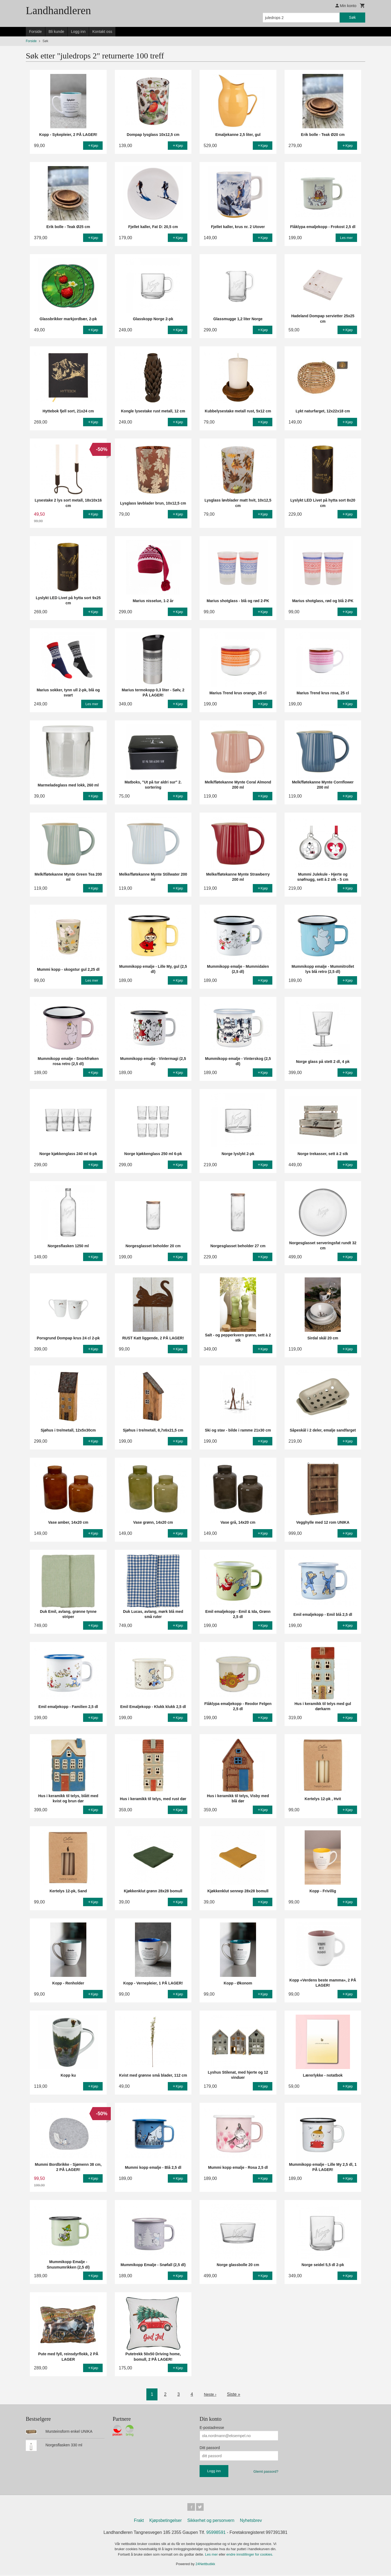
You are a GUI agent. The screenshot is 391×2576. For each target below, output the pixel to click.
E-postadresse (212, 2427)
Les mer (212, 2555)
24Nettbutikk (205, 2565)
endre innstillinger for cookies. (249, 2555)
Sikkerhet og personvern (210, 2521)
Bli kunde (56, 31)
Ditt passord (210, 2448)
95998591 (216, 2533)
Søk (352, 17)
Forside (35, 31)
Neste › (210, 2394)
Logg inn (78, 31)
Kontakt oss (102, 31)
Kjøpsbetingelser (165, 2521)
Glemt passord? (265, 2471)
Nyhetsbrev (251, 2521)
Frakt (139, 2521)
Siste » (234, 2394)
